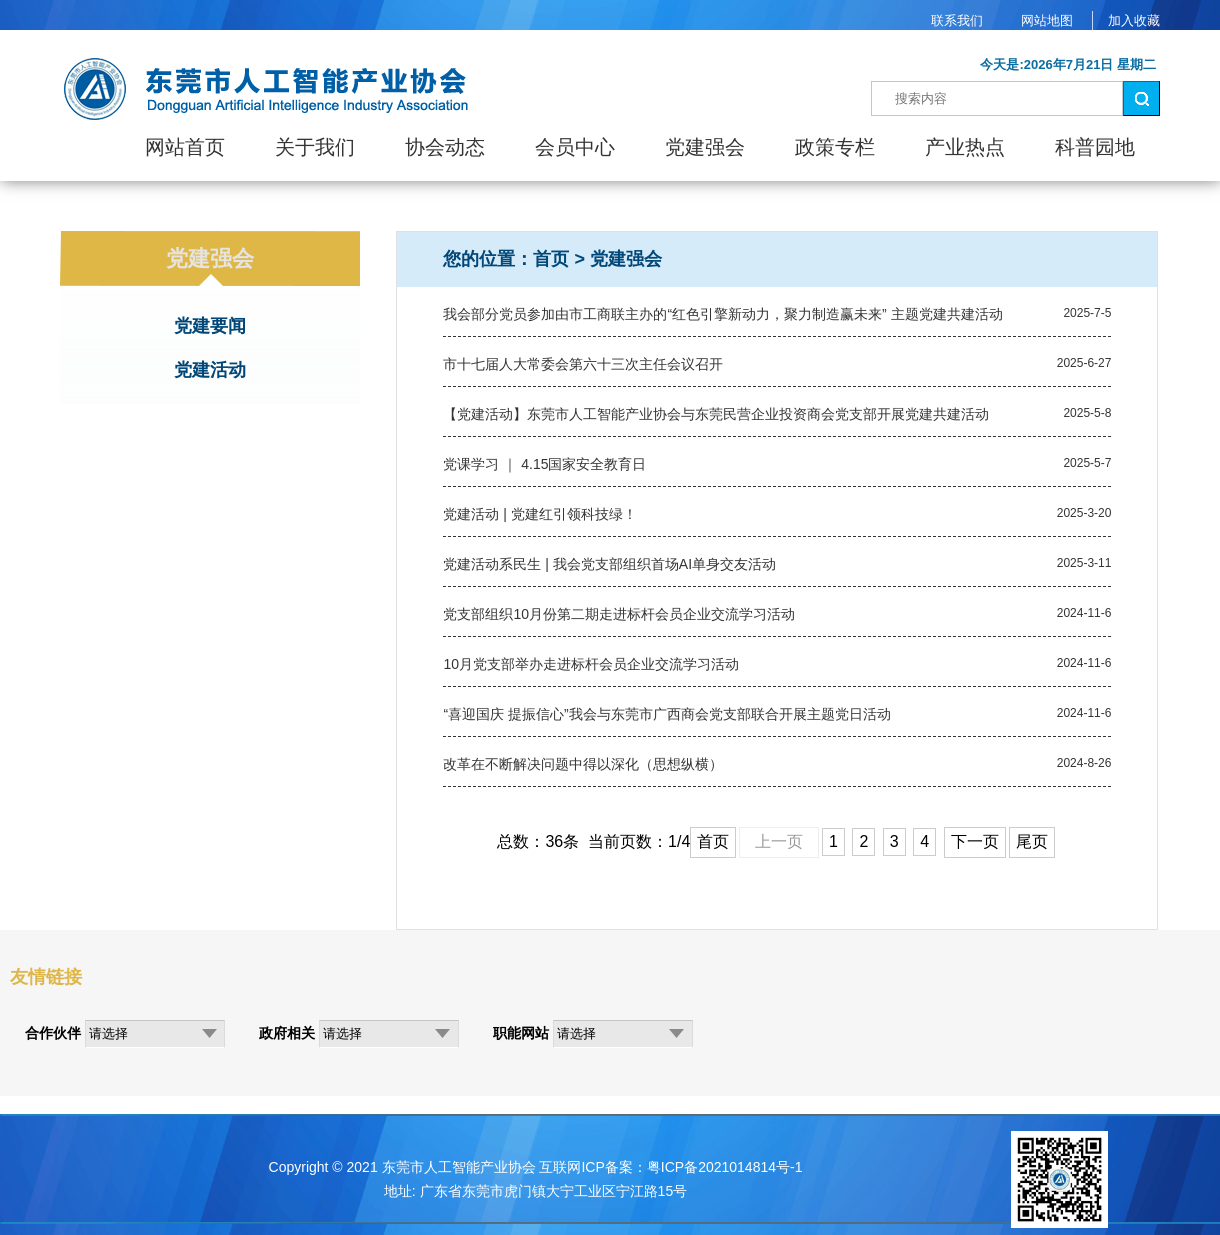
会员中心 (575, 147)
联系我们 (957, 20)
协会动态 (445, 147)
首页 (551, 259)
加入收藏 (1134, 20)
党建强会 (705, 147)
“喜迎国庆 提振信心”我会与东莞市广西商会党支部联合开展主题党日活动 (666, 714)
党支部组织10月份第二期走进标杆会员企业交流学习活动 (619, 614)
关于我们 (315, 147)
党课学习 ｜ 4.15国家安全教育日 (544, 464)
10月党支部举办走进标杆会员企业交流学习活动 (591, 664)
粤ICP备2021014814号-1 (725, 1167)
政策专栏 (835, 147)
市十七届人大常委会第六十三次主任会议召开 (583, 364)
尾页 (1032, 841)
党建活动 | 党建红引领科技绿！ (539, 514)
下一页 (975, 841)
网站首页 (185, 147)
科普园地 (1095, 147)
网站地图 (1047, 20)
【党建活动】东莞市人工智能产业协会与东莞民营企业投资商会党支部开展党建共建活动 (716, 414)
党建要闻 (210, 326)
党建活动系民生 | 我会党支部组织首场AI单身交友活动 (609, 564)
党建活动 (210, 370)
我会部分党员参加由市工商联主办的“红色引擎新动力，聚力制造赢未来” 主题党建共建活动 (722, 314)
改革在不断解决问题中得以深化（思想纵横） (583, 764)
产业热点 (965, 147)
